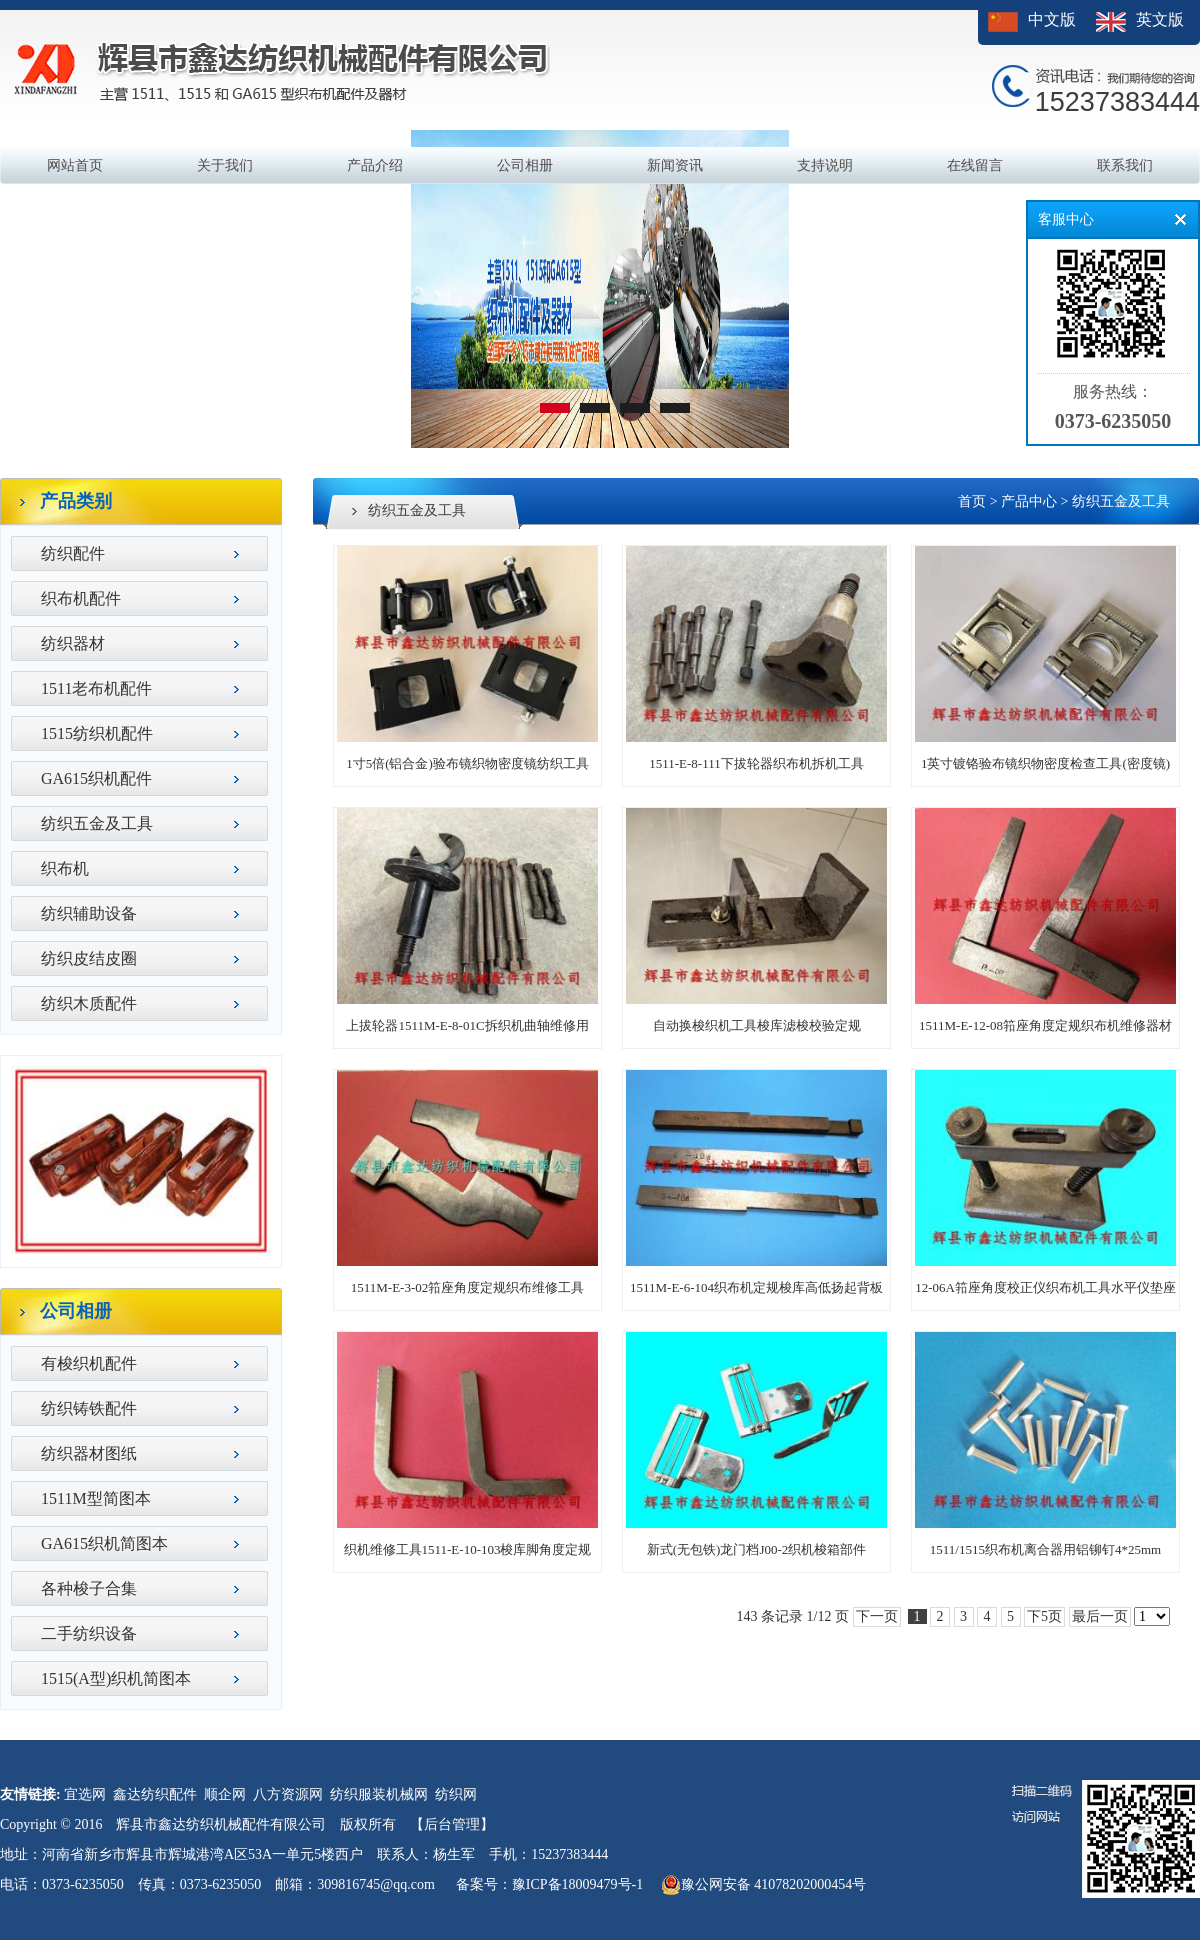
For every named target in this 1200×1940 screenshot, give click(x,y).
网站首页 (75, 165)
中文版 (1052, 19)
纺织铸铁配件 (89, 1408)
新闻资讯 (675, 165)
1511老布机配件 (96, 688)
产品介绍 (375, 165)
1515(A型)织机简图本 (116, 1678)
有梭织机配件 (89, 1363)
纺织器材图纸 (89, 1453)
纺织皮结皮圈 (89, 958)
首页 (972, 501)
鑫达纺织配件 (155, 1794)
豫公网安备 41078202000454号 (764, 1885)
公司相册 (525, 165)
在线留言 (975, 165)
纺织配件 (73, 553)
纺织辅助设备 (89, 913)
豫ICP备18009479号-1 (577, 1884)
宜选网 (85, 1794)
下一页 (877, 1616)
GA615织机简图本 (104, 1543)
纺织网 (456, 1794)
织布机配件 (81, 598)
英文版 (1160, 19)
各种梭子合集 (89, 1588)
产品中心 (1029, 501)
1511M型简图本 (96, 1498)
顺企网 (225, 1794)
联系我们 (1125, 165)
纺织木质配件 (89, 1003)
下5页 (1044, 1616)
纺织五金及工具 (97, 823)
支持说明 (825, 165)
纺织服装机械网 (379, 1794)
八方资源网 (288, 1794)
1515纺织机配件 (97, 733)
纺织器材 (73, 643)
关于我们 (225, 165)
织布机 (65, 868)
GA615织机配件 (96, 778)
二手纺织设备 (89, 1633)
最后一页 (1100, 1616)
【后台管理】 (452, 1824)
